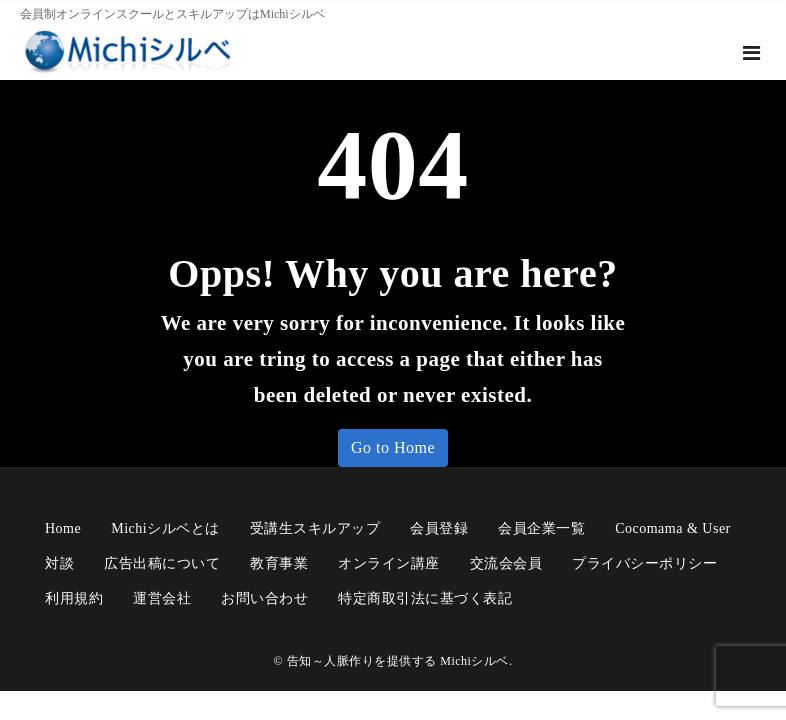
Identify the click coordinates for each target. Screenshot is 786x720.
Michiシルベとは (165, 528)
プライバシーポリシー (644, 563)
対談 (59, 563)
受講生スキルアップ (315, 528)
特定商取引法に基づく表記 (425, 598)
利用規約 (74, 598)
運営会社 (162, 598)
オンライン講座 (389, 563)
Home (63, 528)
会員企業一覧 (541, 528)
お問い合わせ (264, 598)
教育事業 (279, 563)
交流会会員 (506, 563)
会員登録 (439, 528)
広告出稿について (162, 563)
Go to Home (393, 447)
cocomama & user (673, 528)
